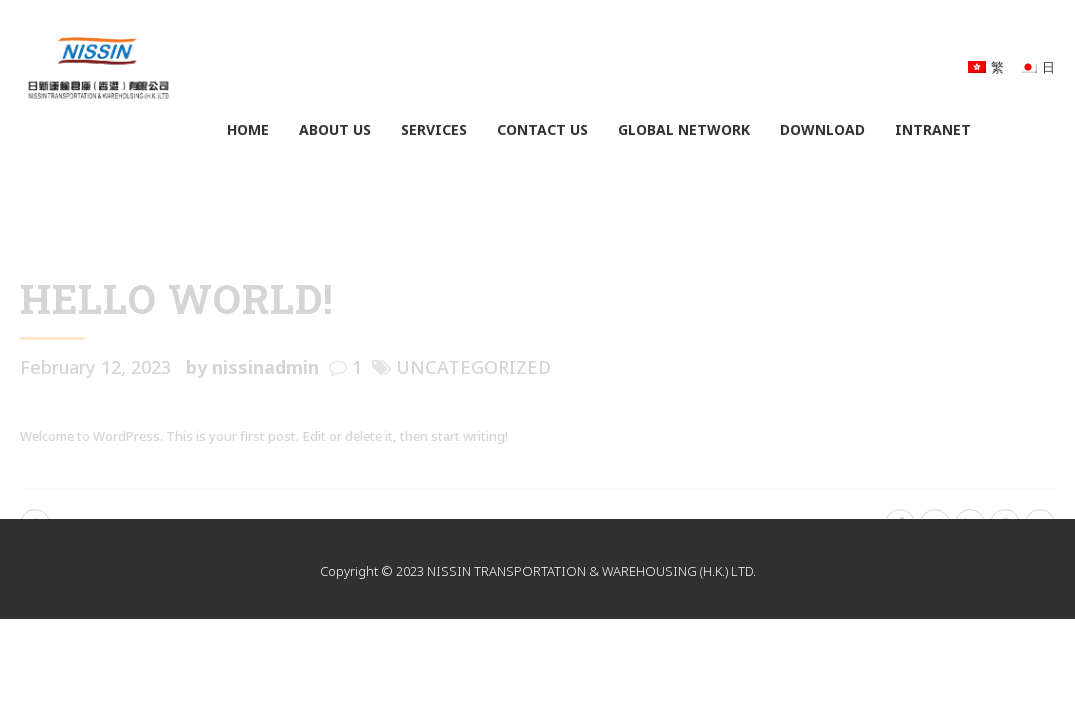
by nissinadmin (252, 367)
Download (822, 129)
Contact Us (542, 129)
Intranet (933, 129)
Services (434, 129)
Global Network (684, 129)
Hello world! (177, 298)
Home (248, 129)
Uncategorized (473, 367)
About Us (335, 129)
